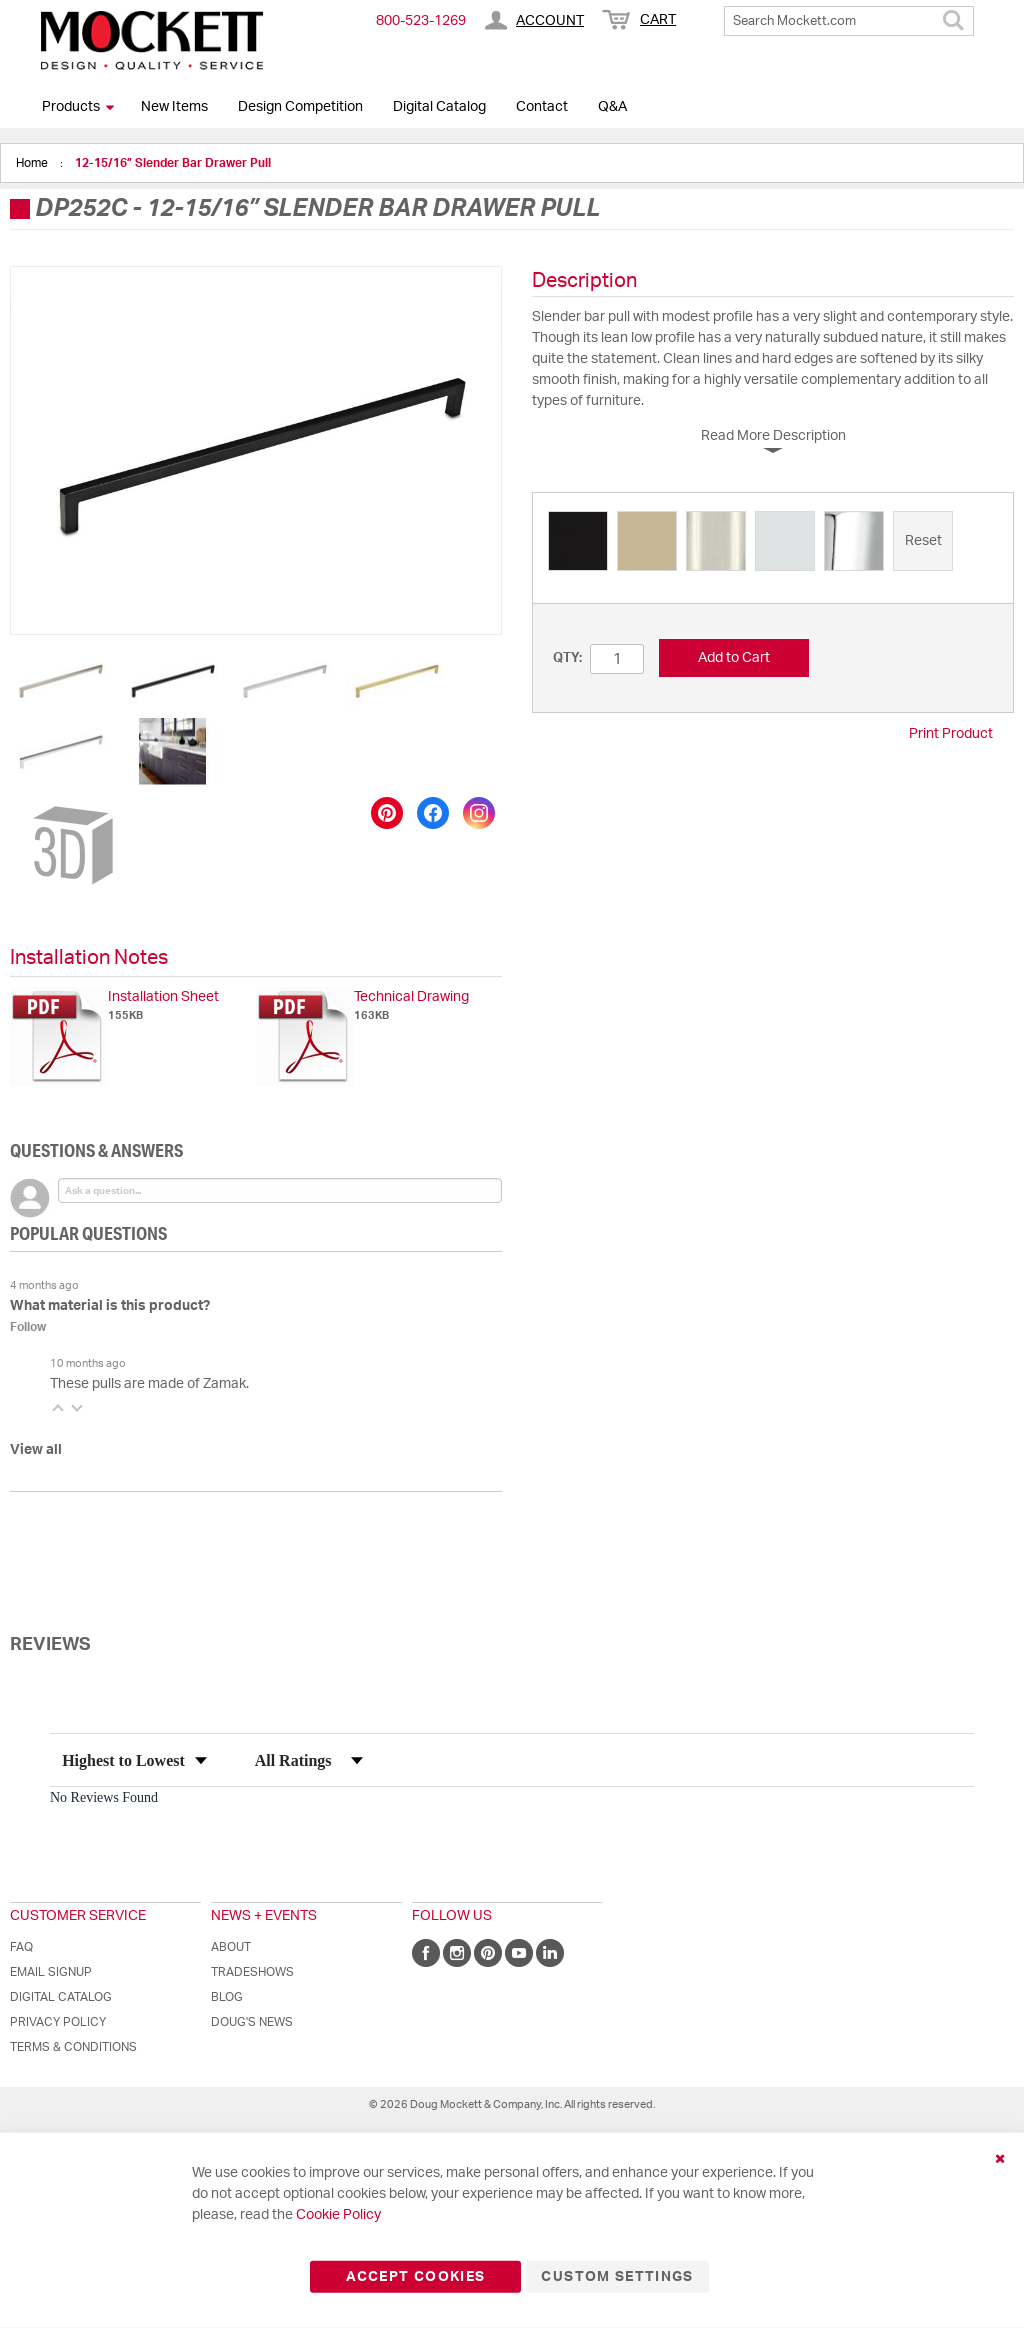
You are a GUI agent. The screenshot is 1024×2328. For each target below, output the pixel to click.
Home (33, 163)
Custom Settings (617, 2277)
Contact (542, 107)
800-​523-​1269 (421, 21)
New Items (174, 107)
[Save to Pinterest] (387, 813)
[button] (61, 680)
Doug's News (252, 2022)
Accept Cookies (415, 2277)
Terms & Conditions (73, 2047)
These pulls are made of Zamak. (149, 1384)
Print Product (951, 734)
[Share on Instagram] (479, 813)
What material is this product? (110, 1306)
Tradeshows (252, 1972)
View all (36, 1450)
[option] (578, 541)
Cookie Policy (338, 2215)
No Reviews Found (104, 1797)
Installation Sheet (163, 997)
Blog (227, 1997)
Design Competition (300, 107)
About (231, 1947)
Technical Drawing (411, 997)
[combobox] (849, 21)
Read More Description (773, 436)
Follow (28, 1327)
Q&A (612, 107)
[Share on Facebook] (433, 813)
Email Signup (51, 1972)
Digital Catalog (439, 107)
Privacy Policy (58, 2022)
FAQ (21, 1947)
